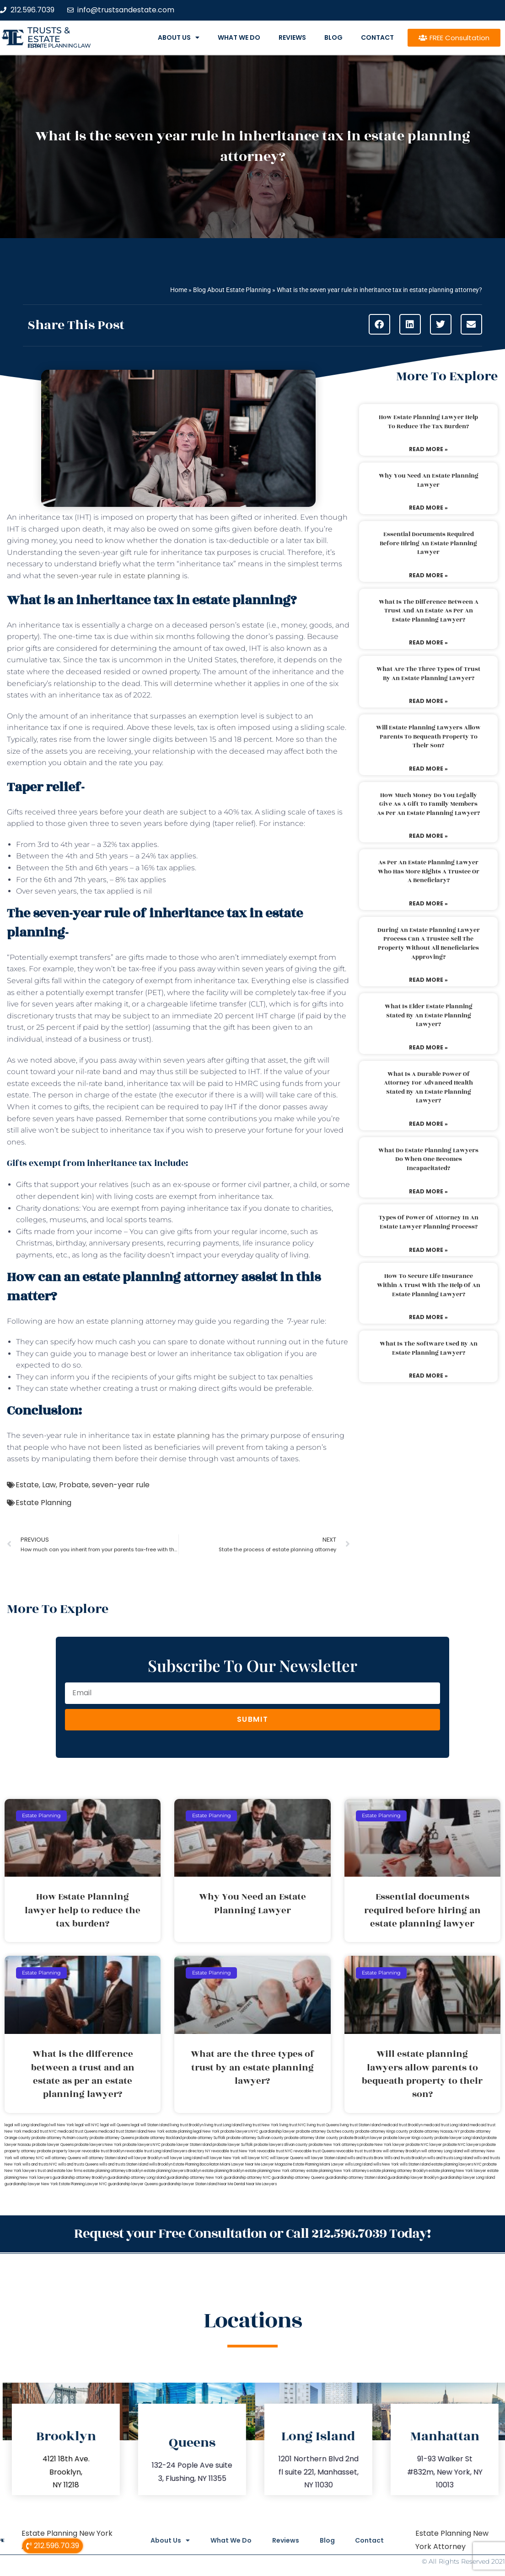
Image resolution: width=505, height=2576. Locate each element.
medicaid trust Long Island (446, 2125)
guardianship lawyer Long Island (467, 2177)
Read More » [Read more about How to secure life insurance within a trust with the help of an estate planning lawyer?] (428, 1317)
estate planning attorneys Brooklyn (113, 2170)
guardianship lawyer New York (31, 2184)
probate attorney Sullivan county (255, 2137)
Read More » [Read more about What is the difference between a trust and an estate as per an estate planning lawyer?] (428, 642)
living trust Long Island (223, 2125)
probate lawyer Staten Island (186, 2144)
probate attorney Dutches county (325, 2131)
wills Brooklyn (160, 2164)
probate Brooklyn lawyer (360, 2137)
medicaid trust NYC (39, 2131)
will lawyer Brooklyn (145, 2158)
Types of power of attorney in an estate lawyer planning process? (428, 1222)
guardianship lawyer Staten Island (188, 2184)
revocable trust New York (233, 2151)
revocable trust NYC (275, 2151)
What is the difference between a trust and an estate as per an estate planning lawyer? (428, 610)
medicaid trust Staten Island (122, 2131)
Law (49, 1485)
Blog (333, 37)
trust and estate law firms (60, 2170)
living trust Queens (323, 2125)
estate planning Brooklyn (223, 2170)
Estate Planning (43, 1502)
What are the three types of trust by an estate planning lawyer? (428, 674)
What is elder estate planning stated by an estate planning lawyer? (429, 1015)
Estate (27, 1485)
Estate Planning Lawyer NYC (83, 2184)
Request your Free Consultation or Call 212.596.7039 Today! (252, 2233)
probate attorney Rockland (158, 2137)
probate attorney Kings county (381, 2131)
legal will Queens (115, 2125)
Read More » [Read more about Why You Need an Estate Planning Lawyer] (428, 507)
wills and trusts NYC (39, 2164)
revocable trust (349, 2151)
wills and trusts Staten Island (123, 2164)
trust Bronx (373, 2151)
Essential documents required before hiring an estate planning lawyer (428, 543)
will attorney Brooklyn (401, 2151)
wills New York (386, 2164)
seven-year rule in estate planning (118, 575)
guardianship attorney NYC (247, 2177)
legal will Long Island (22, 2125)
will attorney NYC (28, 2158)
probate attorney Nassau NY (434, 2131)
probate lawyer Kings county (408, 2137)
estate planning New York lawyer (457, 2170)
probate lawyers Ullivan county (281, 2144)
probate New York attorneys (334, 2144)
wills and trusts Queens (78, 2164)
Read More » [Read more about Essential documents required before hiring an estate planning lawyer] (428, 575)
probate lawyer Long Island (458, 2137)
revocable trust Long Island (148, 2151)
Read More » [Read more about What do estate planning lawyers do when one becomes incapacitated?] (428, 1191)
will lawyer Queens (286, 2158)
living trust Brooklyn (187, 2125)
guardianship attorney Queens (298, 2177)
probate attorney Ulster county (311, 2137)
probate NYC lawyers (462, 2144)
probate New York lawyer (382, 2144)
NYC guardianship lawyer (273, 2131)
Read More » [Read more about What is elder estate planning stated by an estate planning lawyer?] (428, 1047)
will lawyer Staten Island (325, 2158)
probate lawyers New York (98, 2144)
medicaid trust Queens (77, 2131)
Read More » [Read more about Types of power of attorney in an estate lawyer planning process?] (428, 1250)
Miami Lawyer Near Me (240, 2164)
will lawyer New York (221, 2158)
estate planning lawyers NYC (456, 2164)
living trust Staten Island (360, 2125)
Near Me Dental (231, 2184)
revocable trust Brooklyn (103, 2151)
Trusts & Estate (48, 34)
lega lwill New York (57, 2125)
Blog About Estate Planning (232, 289)
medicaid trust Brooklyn (402, 2125)
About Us (178, 37)
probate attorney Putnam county (60, 2137)
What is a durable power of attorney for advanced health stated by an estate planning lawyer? (428, 1088)
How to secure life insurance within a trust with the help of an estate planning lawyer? (428, 1285)
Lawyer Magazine (276, 2164)
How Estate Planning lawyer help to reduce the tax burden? (428, 422)
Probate (74, 1485)
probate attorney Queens (112, 2137)
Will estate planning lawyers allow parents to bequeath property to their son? (428, 736)
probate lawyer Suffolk (233, 2144)
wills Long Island (358, 2164)
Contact (377, 37)
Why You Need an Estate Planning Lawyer (428, 480)
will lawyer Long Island (182, 2158)
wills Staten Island (415, 2164)
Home (178, 289)
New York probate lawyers (226, 2131)
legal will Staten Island (150, 2125)
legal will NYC (87, 2125)
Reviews (292, 37)
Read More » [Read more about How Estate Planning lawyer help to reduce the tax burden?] (428, 449)
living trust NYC (292, 2125)
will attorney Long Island (442, 2151)
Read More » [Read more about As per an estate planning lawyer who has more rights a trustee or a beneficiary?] (428, 903)
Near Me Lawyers (261, 2184)
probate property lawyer (59, 2151)
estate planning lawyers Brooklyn (172, 2170)
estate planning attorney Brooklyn (399, 2170)
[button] (379, 324)
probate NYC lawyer (424, 2144)
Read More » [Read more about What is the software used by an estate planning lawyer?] (428, 1375)
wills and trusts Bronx (365, 2158)
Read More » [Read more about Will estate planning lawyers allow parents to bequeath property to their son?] (428, 768)
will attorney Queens (63, 2158)
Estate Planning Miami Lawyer (318, 2164)
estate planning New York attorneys (337, 2170)
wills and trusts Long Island (450, 2158)
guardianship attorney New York (195, 2177)
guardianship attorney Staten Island (356, 2177)
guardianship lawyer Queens (133, 2184)
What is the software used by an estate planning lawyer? (429, 1348)
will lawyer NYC (255, 2158)
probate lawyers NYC (142, 2144)
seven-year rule (121, 1485)
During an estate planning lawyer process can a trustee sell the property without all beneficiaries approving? (428, 944)
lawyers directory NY (192, 2151)
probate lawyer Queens (53, 2144)
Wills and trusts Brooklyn (405, 2158)
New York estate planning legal (175, 2131)
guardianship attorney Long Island (136, 2177)
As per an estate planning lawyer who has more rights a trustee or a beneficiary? (428, 871)
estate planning (181, 1435)
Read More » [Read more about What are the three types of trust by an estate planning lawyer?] (428, 701)
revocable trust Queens (314, 2151)
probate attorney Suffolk (204, 2137)
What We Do (239, 37)
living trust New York (261, 2125)
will (166, 683)
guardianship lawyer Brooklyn (413, 2177)
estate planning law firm (59, 45)
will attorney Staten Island (104, 2158)
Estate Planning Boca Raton (196, 2164)
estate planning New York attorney (275, 2170)
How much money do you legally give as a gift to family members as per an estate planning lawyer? (428, 804)
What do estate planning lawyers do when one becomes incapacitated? (428, 1159)
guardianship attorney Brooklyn (80, 2177)
